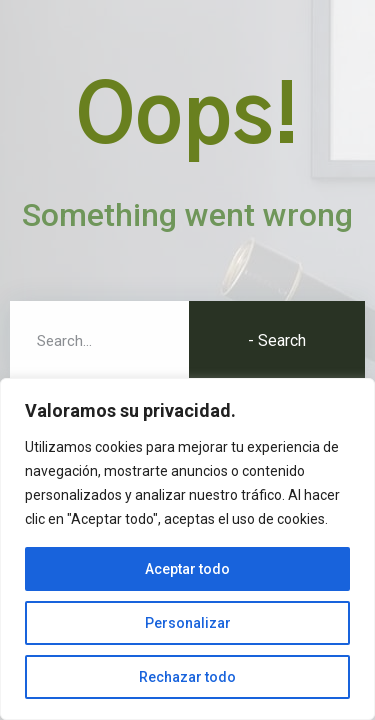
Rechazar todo (187, 677)
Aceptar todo (187, 569)
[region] (187, 549)
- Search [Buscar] (277, 340)
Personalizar (188, 623)
